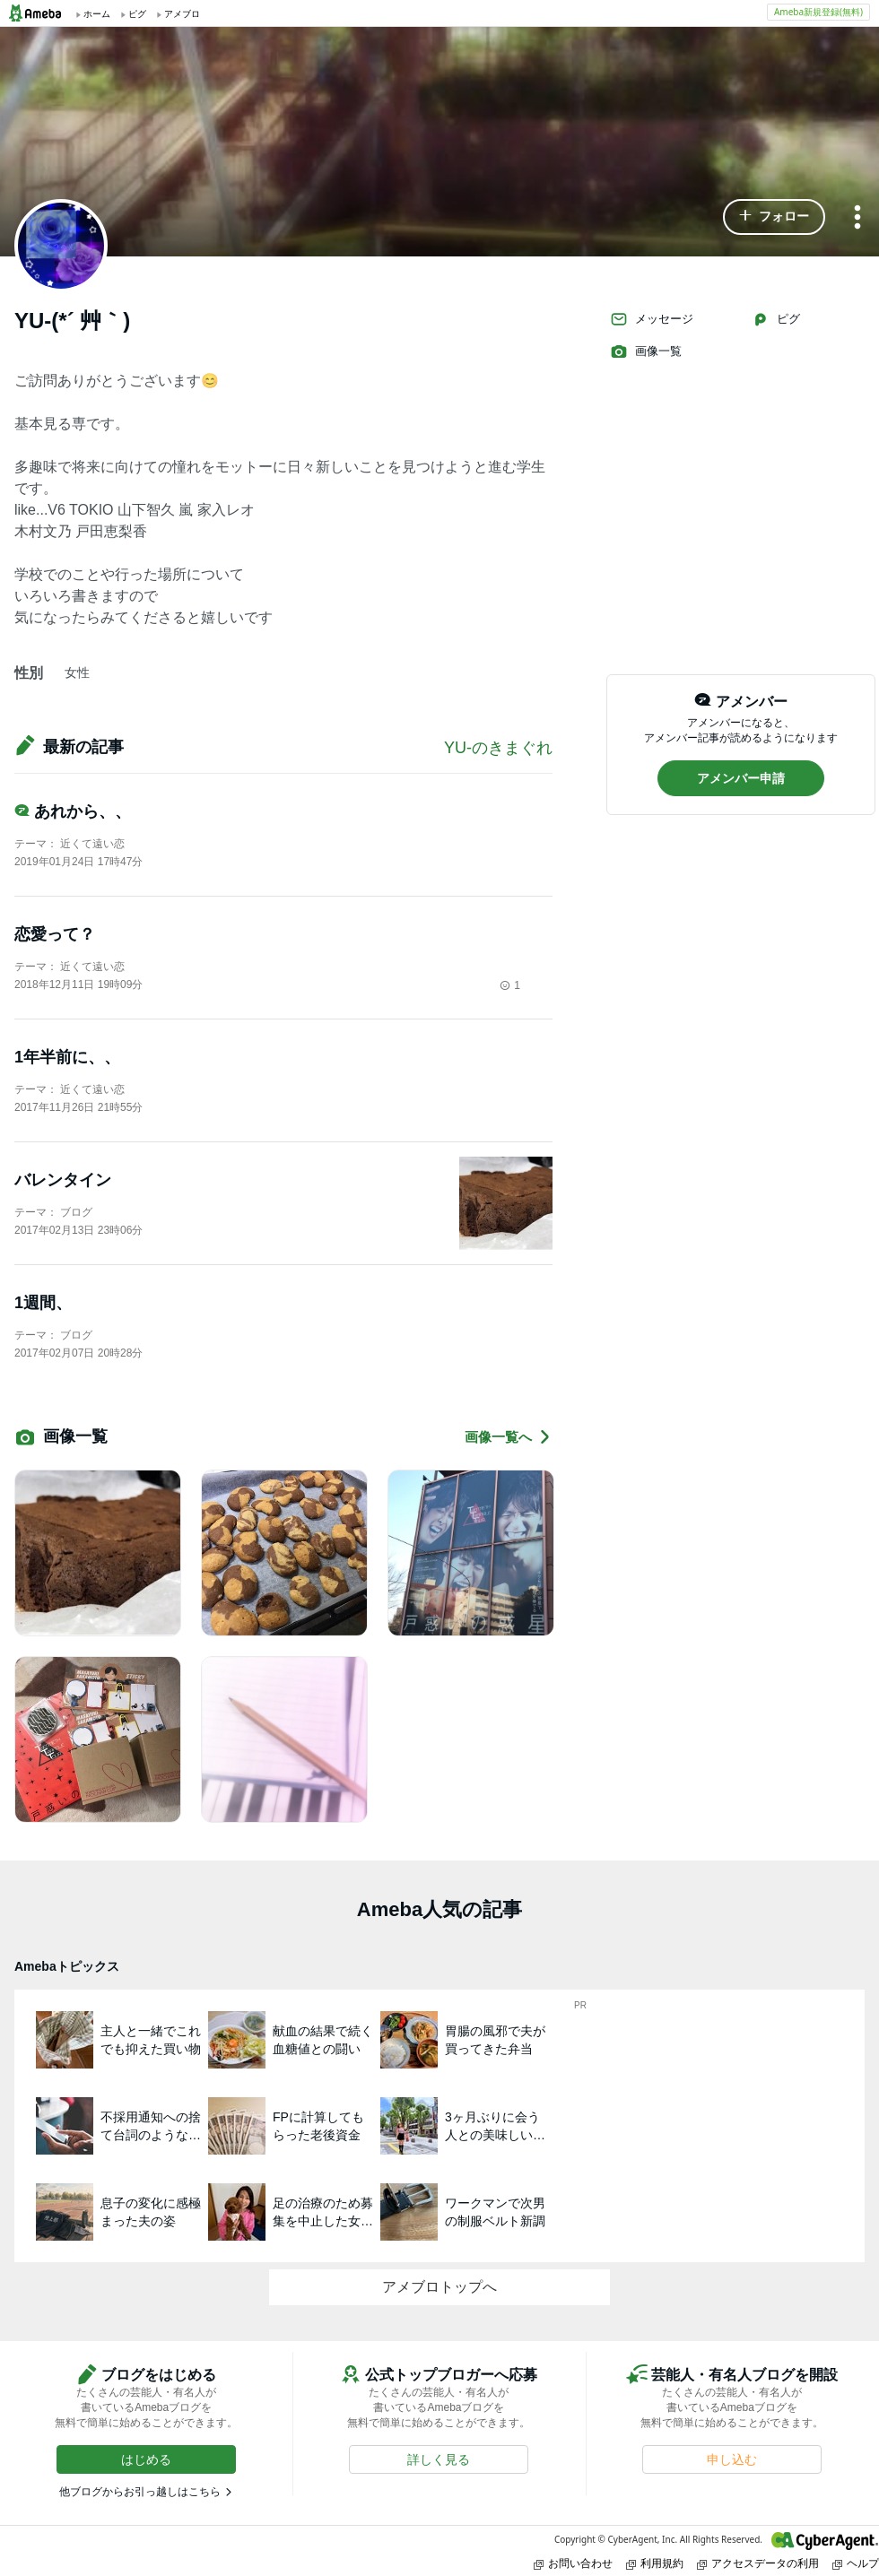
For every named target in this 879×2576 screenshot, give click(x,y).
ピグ (776, 319)
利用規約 (654, 2563)
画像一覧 (646, 351)
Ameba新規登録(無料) (818, 11)
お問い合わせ (573, 2563)
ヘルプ (855, 2563)
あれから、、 (72, 811)
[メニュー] (857, 218)
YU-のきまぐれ (498, 748)
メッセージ (651, 319)
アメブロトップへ (439, 2286)
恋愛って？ (54, 934)
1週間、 (43, 1303)
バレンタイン (62, 1180)
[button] (774, 217)
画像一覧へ (509, 1436)
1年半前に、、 (67, 1057)
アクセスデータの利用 (758, 2563)
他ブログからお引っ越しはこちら (140, 2491)
